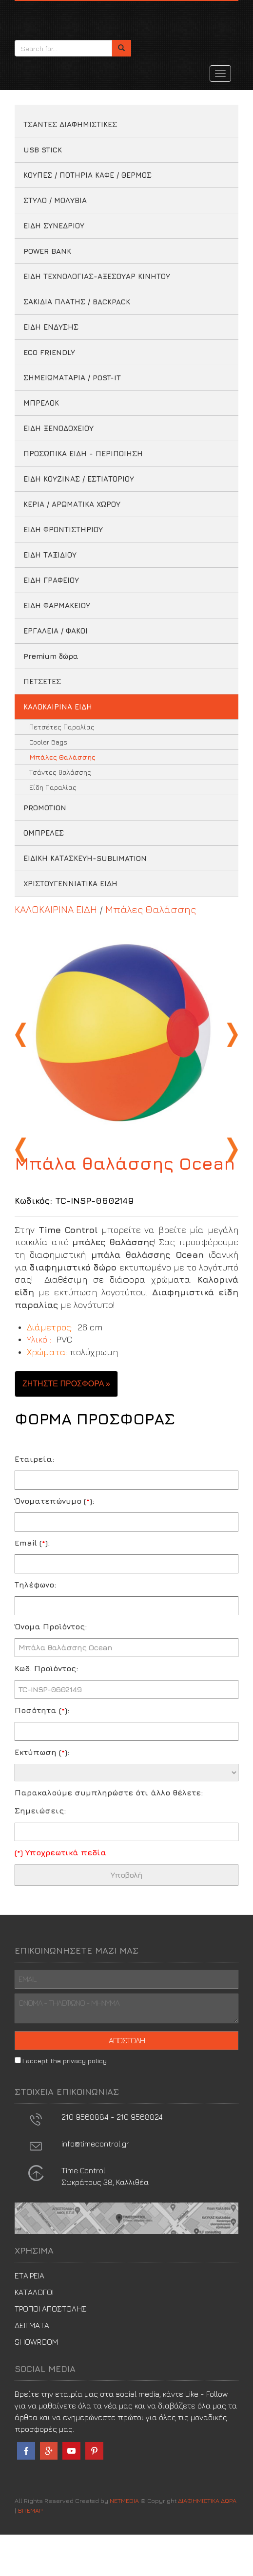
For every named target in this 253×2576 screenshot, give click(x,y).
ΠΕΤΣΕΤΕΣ (42, 681)
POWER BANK (47, 251)
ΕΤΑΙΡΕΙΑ (29, 2317)
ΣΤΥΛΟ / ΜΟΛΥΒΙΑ (55, 200)
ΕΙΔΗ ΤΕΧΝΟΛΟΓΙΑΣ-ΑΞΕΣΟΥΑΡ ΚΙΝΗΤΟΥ (96, 276)
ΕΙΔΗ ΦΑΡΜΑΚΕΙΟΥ (56, 605)
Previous (22, 1035)
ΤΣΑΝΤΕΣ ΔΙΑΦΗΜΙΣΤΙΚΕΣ (70, 124)
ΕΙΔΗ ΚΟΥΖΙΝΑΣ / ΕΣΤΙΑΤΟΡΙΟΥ (78, 479)
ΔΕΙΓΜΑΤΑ (32, 2366)
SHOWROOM (36, 2383)
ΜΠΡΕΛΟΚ (41, 403)
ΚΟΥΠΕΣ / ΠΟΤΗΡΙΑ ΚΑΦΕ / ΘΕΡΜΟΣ (87, 175)
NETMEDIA (124, 2542)
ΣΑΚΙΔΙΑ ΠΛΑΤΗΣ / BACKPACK (76, 302)
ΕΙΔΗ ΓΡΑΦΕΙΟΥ (51, 580)
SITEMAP (30, 2552)
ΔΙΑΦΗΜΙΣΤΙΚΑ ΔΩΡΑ (58, 18)
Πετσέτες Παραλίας (62, 727)
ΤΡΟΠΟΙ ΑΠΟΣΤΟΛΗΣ (51, 2350)
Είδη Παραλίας (53, 787)
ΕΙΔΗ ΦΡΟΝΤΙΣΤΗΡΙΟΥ (63, 529)
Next (231, 1035)
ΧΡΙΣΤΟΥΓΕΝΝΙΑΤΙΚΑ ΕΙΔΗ (70, 883)
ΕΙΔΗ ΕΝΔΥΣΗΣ (50, 327)
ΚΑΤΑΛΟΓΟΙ (34, 2333)
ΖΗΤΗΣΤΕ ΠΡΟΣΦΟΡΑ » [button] (66, 1425)
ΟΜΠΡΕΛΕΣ (43, 833)
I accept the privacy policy (64, 2102)
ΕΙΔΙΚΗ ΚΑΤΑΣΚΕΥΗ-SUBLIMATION (85, 858)
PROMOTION (44, 807)
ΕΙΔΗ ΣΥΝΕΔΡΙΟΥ (53, 226)
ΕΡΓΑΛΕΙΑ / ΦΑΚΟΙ (55, 631)
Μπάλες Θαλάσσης (62, 757)
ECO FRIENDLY (49, 352)
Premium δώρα (50, 656)
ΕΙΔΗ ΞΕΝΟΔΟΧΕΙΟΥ (58, 428)
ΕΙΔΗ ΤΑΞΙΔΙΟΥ (50, 555)
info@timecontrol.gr (95, 2185)
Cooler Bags (48, 742)
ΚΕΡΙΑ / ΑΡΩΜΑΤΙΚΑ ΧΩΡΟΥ (71, 504)
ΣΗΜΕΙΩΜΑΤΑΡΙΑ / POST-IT (72, 377)
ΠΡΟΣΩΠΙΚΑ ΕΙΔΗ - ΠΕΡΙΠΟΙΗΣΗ (83, 453)
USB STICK (42, 150)
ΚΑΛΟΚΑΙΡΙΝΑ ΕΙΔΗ (57, 707)
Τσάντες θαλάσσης (60, 772)
